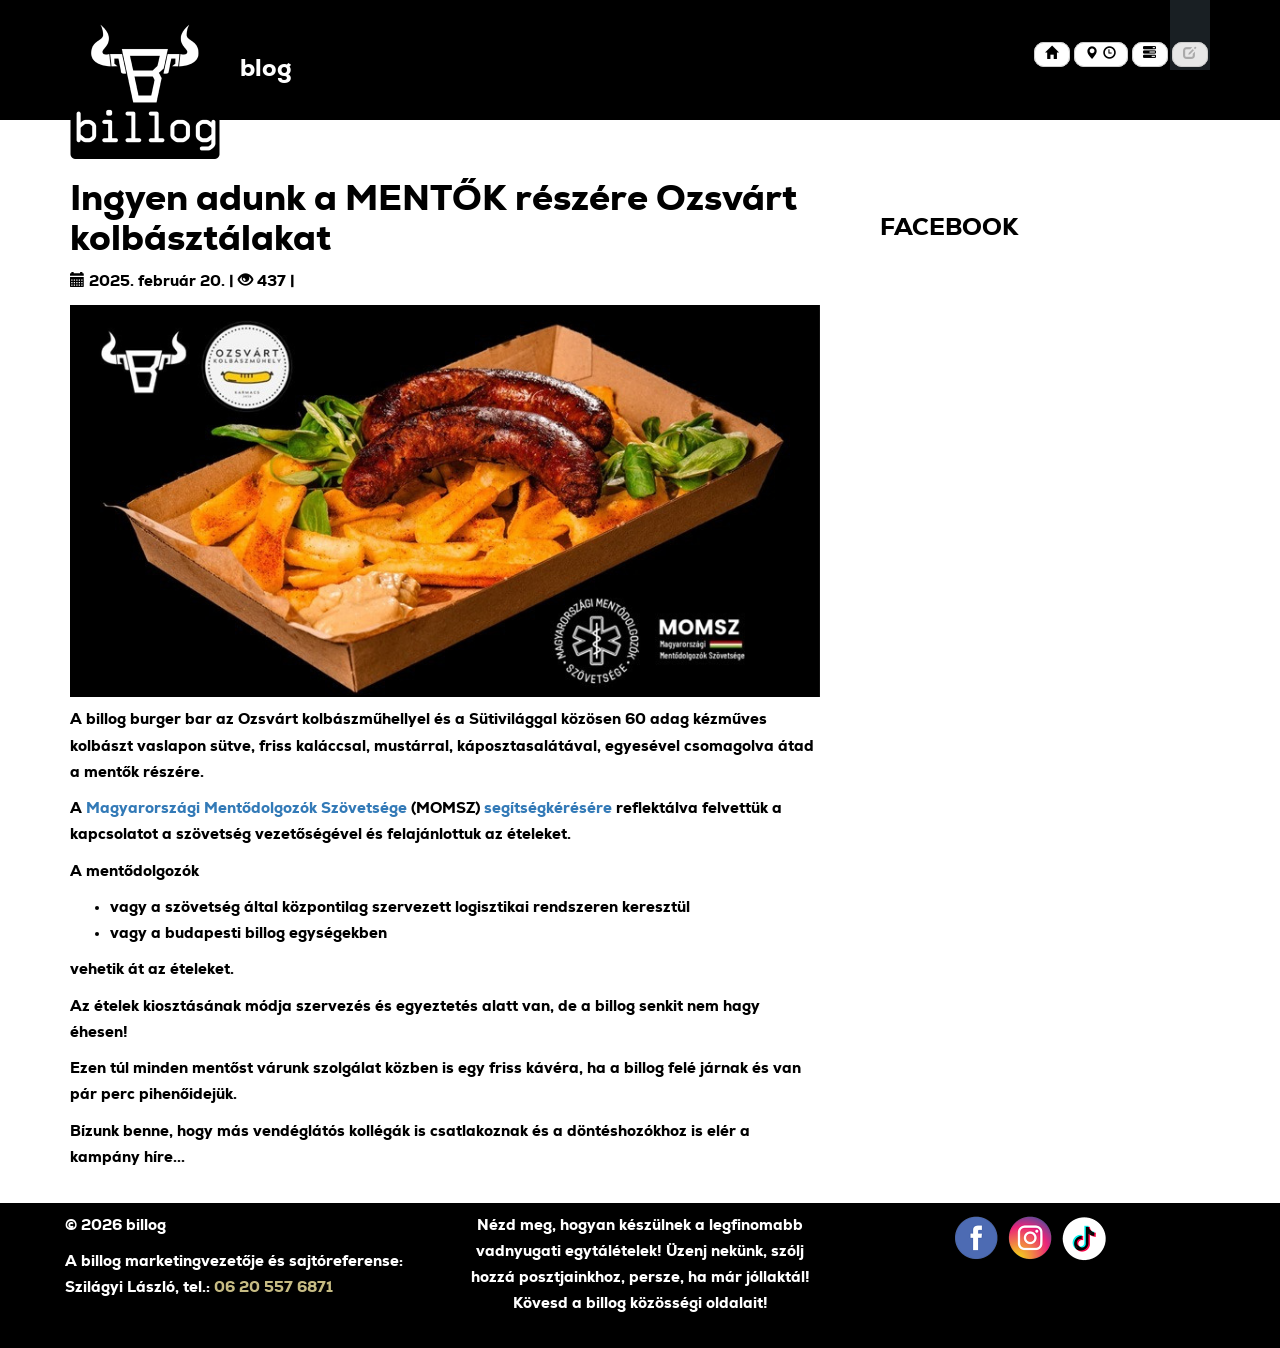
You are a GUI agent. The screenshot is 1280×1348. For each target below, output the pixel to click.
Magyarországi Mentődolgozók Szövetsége (246, 808)
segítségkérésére (548, 808)
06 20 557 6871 (273, 1287)
